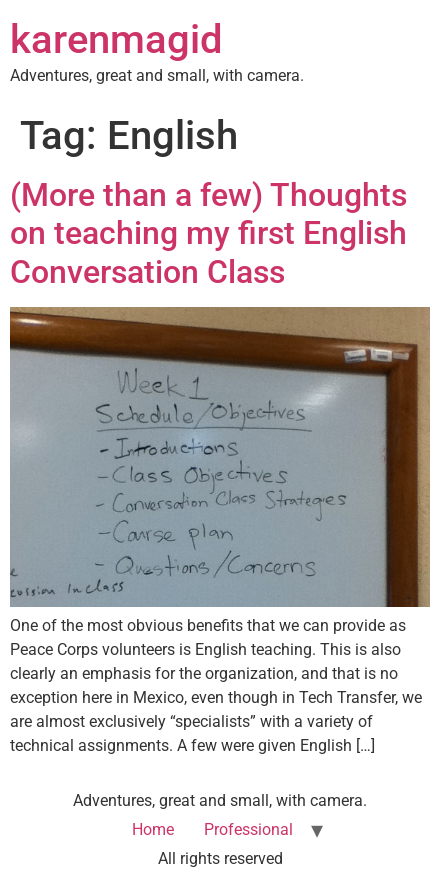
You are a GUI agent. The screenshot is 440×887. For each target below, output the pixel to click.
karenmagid (116, 39)
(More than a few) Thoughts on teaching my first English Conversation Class (208, 233)
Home (153, 829)
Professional (248, 829)
